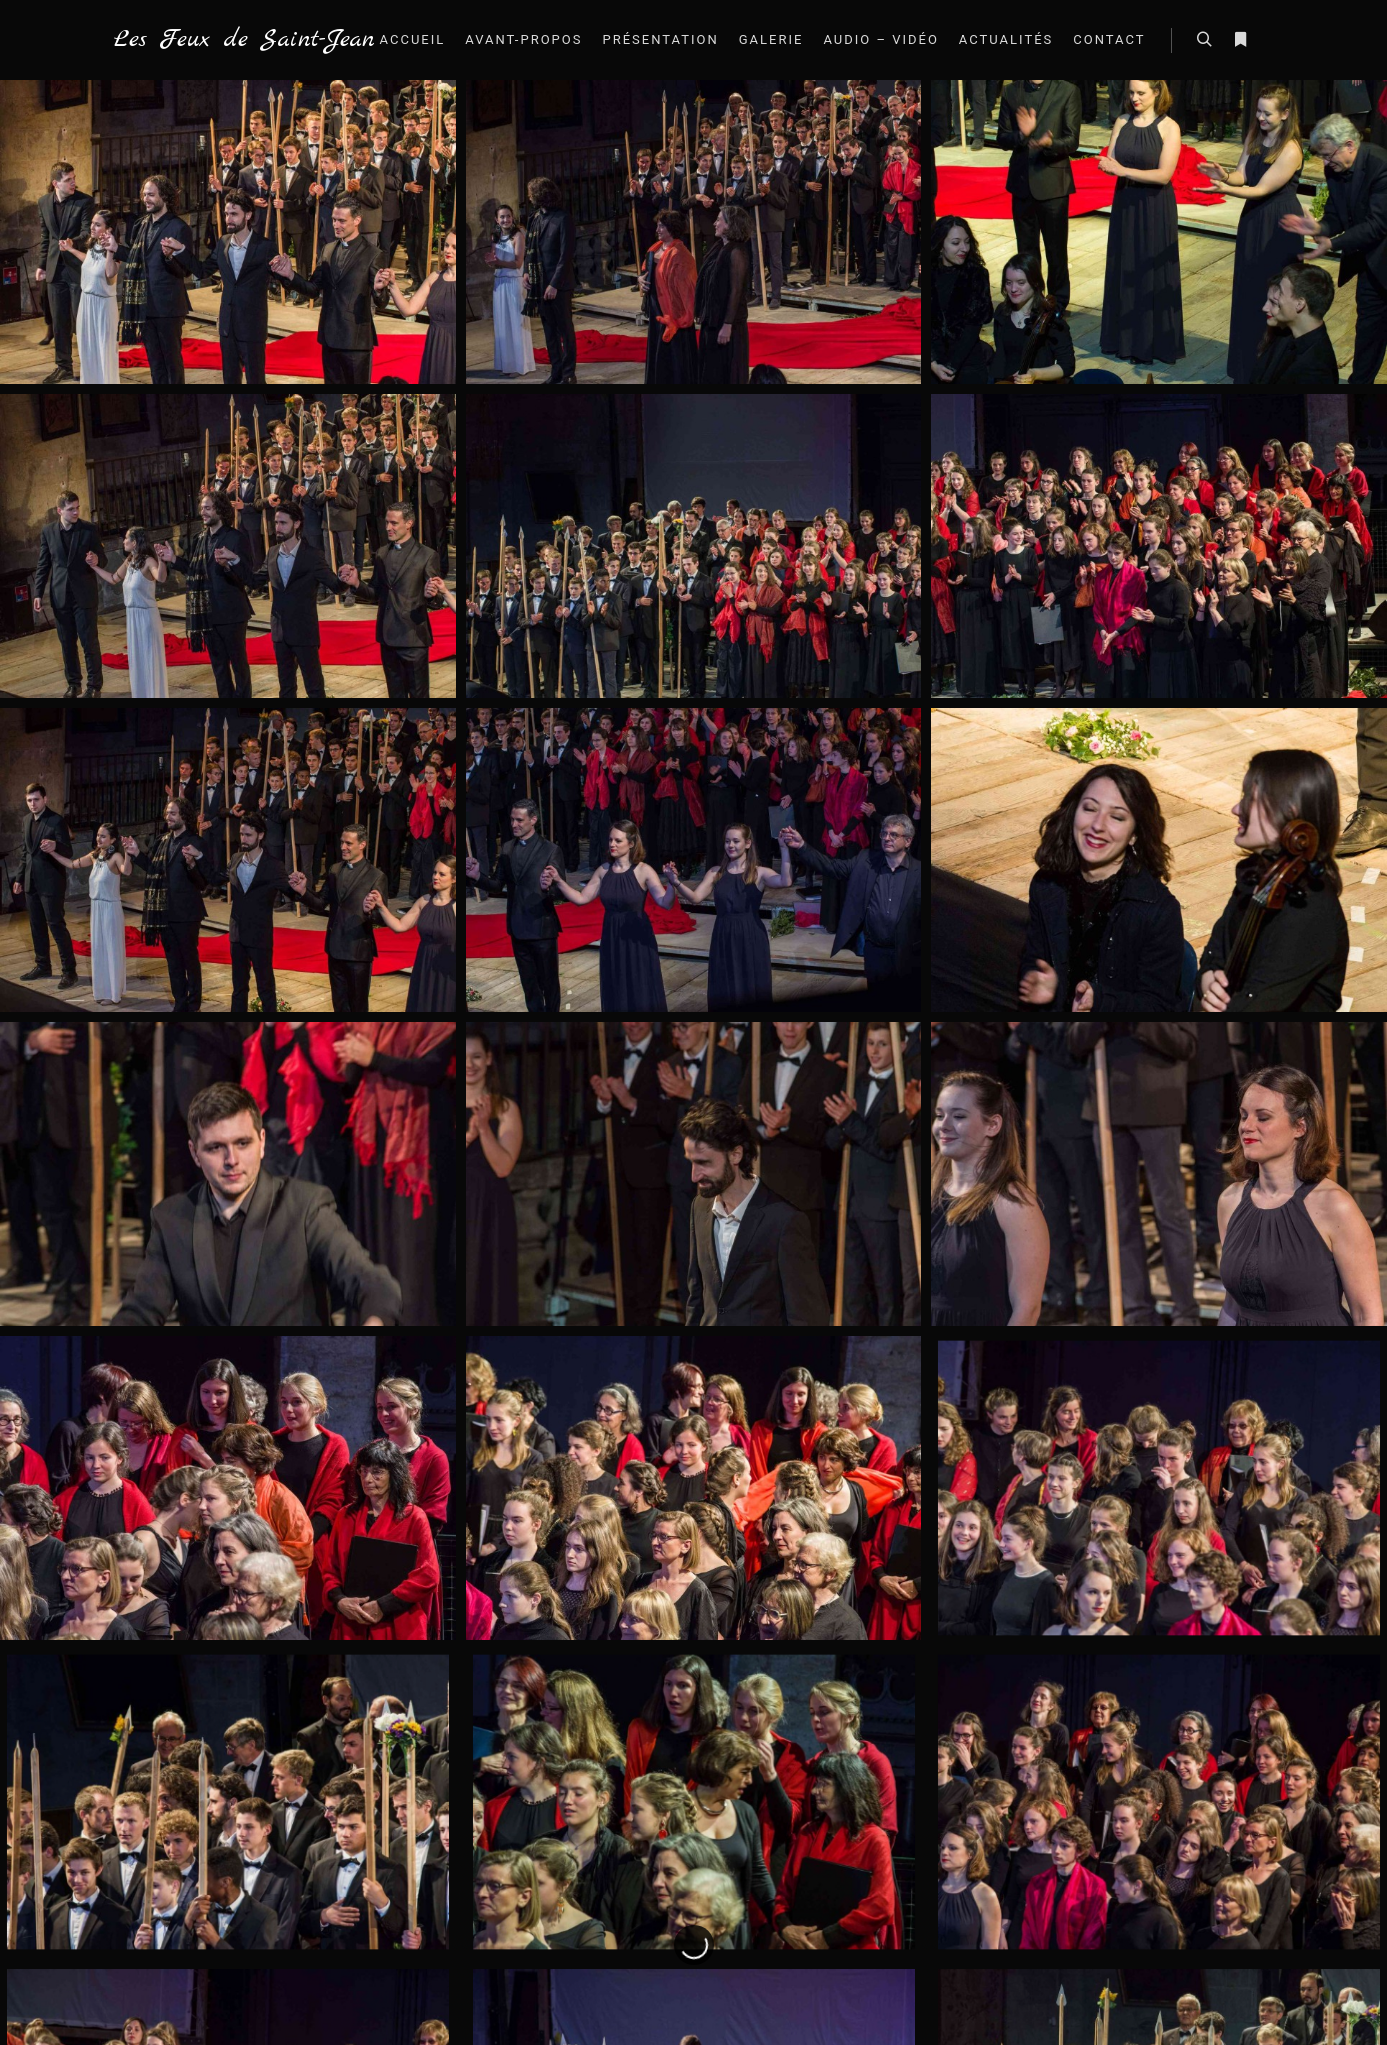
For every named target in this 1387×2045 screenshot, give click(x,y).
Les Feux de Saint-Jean (214, 40)
